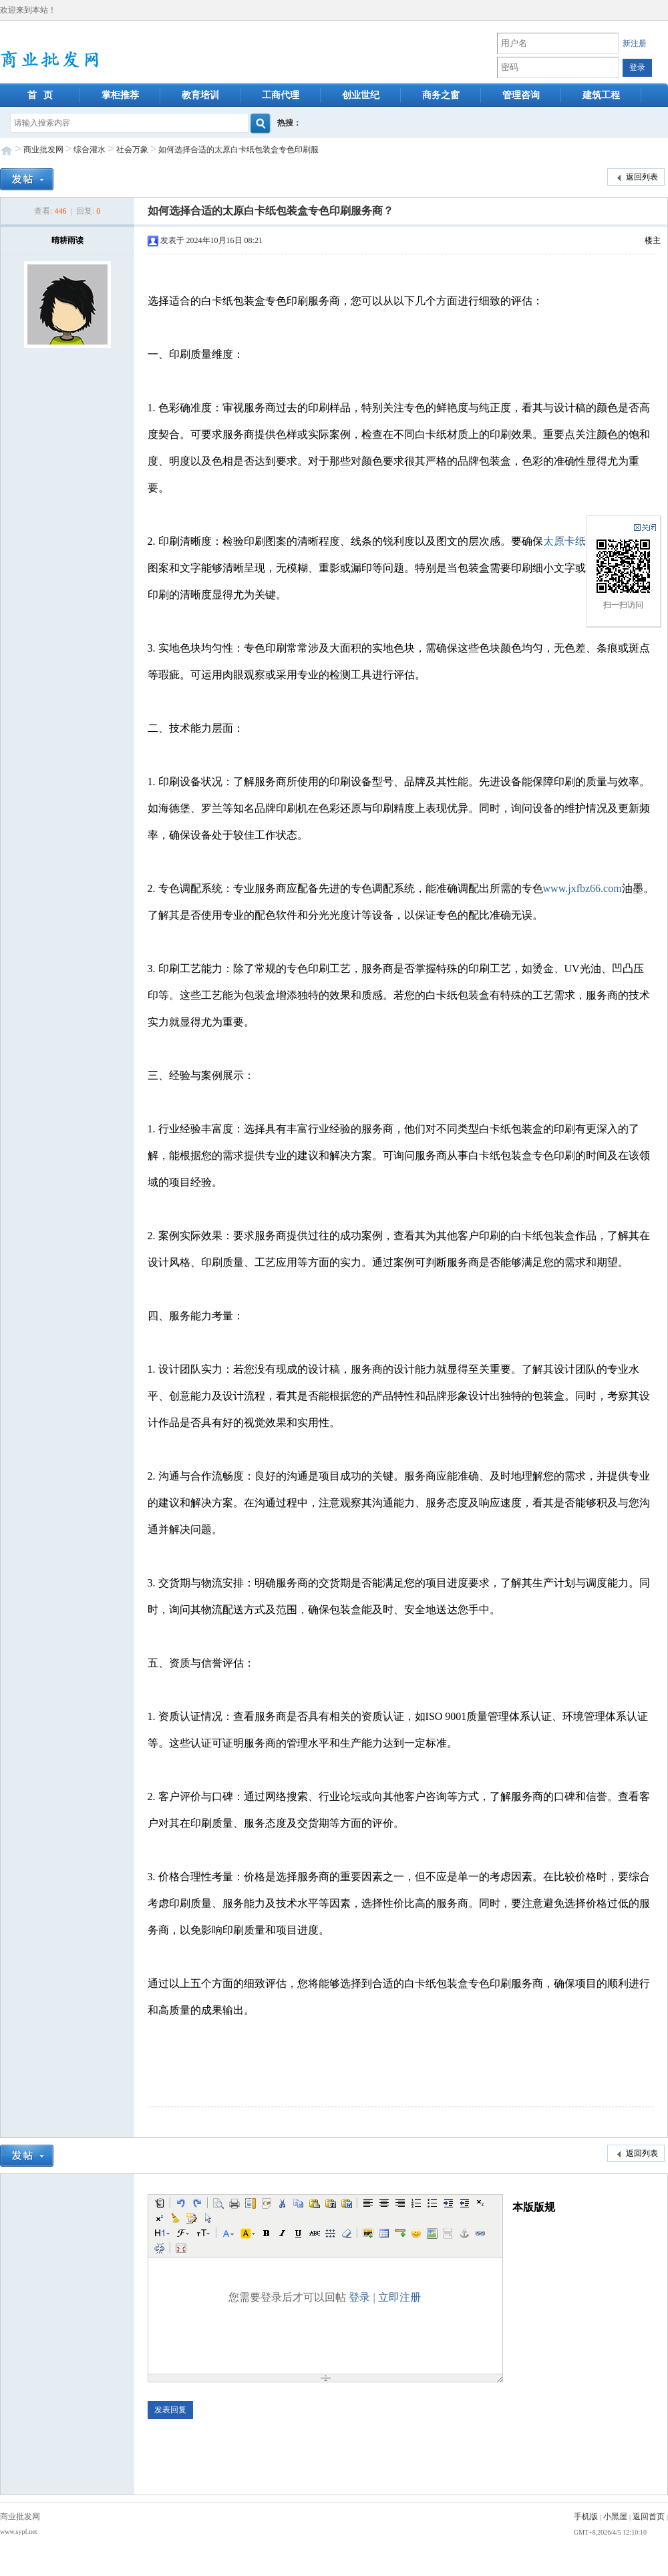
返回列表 (636, 177)
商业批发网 (43, 149)
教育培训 (200, 95)
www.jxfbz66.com (582, 888)
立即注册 (399, 2297)
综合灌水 (89, 149)
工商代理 (280, 95)
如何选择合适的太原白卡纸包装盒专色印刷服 (238, 149)
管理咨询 (521, 95)
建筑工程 (601, 95)
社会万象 (132, 149)
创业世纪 (360, 95)
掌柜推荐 (120, 95)
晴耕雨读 (67, 240)
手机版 (586, 2516)
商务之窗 (441, 95)
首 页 (40, 95)
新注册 (635, 43)
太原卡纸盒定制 (580, 541)
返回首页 (649, 2516)
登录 (359, 2297)
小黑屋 (615, 2516)
